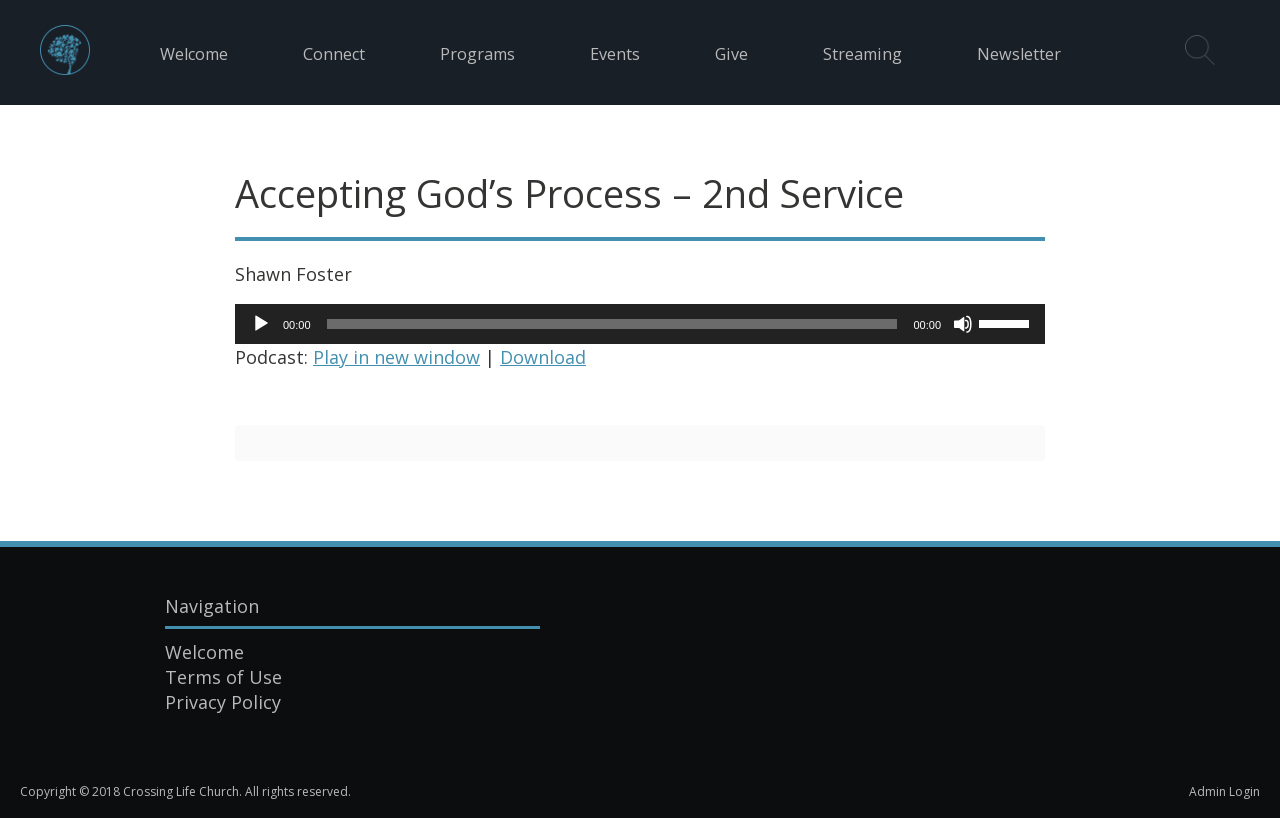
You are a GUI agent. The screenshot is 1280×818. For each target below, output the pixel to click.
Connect (334, 54)
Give (731, 54)
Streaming (862, 54)
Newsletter (1019, 54)
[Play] (261, 324)
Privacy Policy (223, 702)
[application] (640, 324)
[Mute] (963, 324)
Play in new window (396, 357)
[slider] (612, 324)
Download (543, 357)
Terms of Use (223, 677)
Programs (477, 54)
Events (615, 54)
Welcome (194, 54)
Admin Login (1224, 791)
